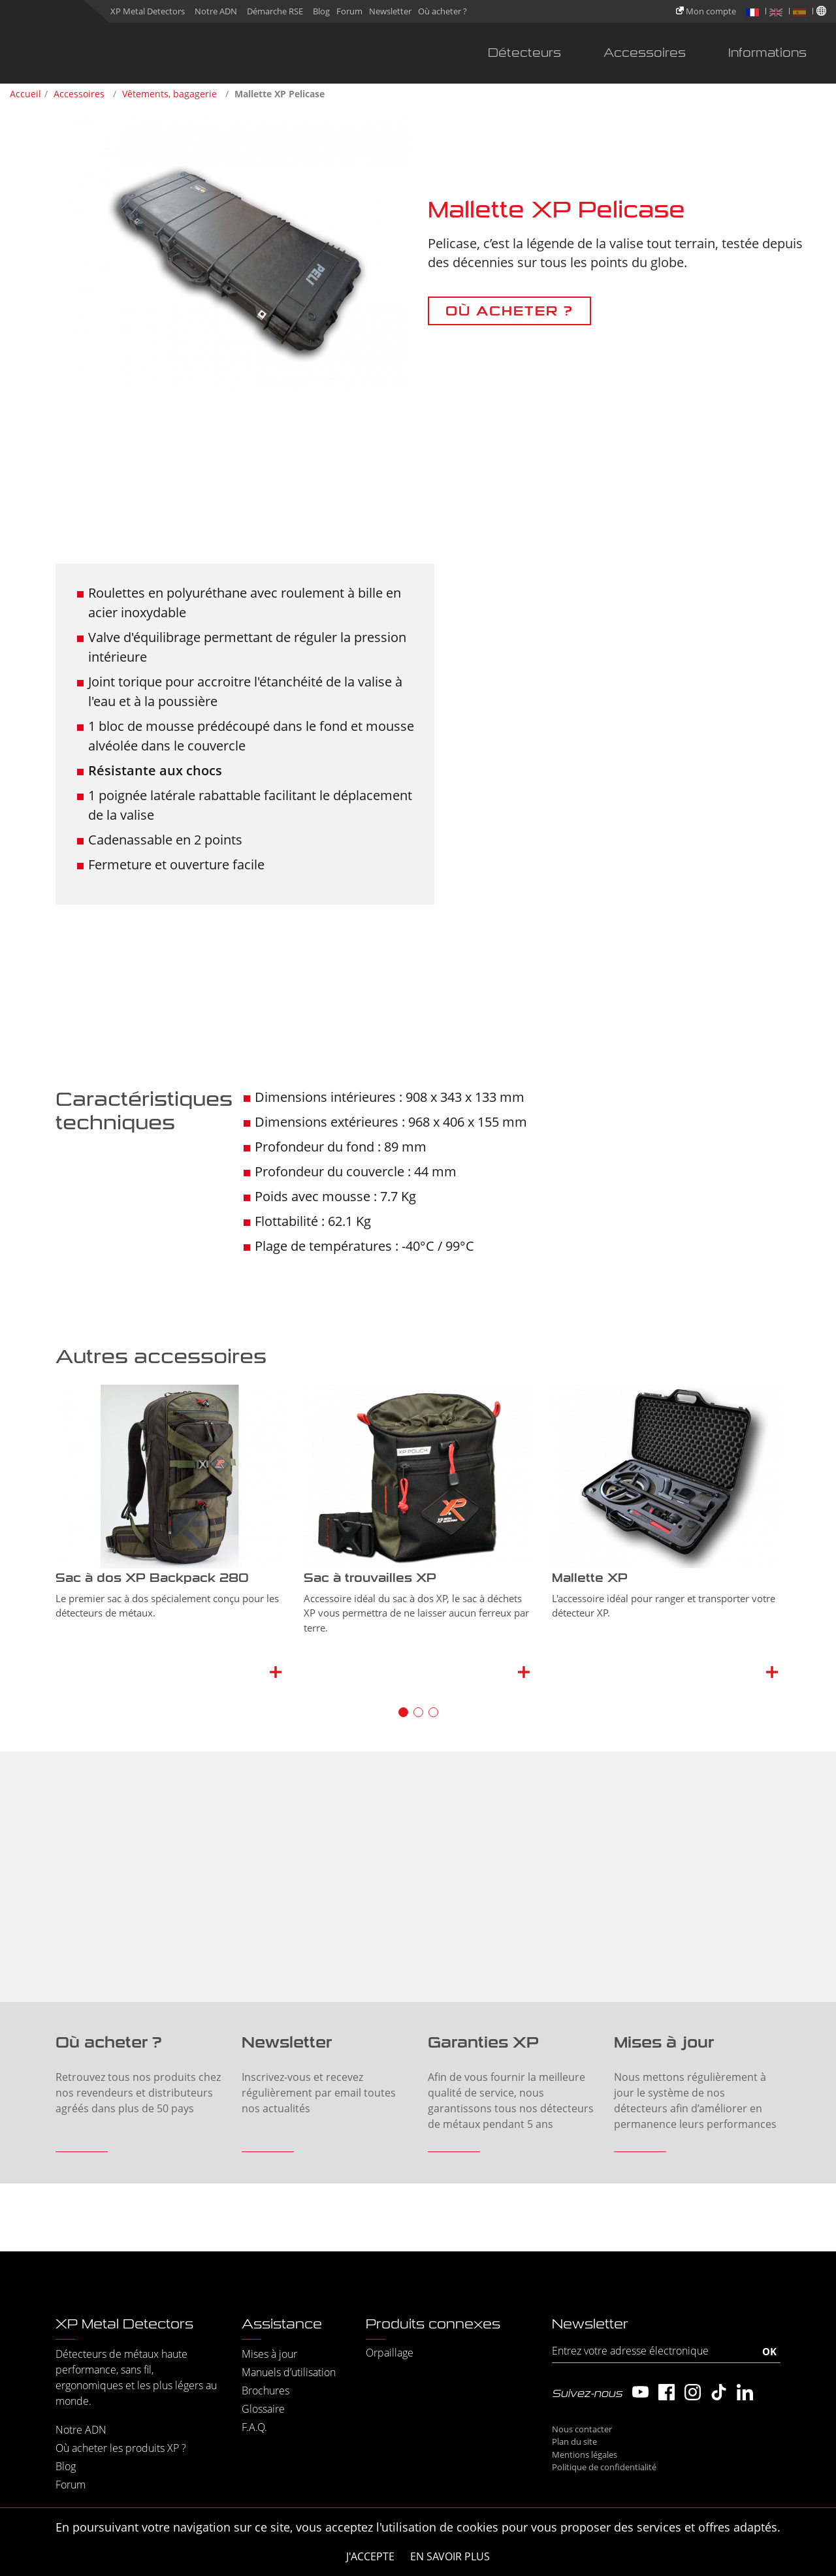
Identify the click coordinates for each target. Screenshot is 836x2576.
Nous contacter (582, 2429)
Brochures (265, 2390)
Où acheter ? (442, 11)
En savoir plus (450, 2556)
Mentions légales (584, 2454)
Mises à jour (269, 2354)
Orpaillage (389, 2352)
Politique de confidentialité (604, 2467)
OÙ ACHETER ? (509, 310)
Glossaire (263, 2409)
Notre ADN (216, 11)
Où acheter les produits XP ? (121, 2448)
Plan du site (574, 2441)
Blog (321, 11)
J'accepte (370, 2556)
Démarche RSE (275, 11)
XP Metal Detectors (147, 11)
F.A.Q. (254, 2427)
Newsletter (390, 11)
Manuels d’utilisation (289, 2372)
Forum (349, 11)
